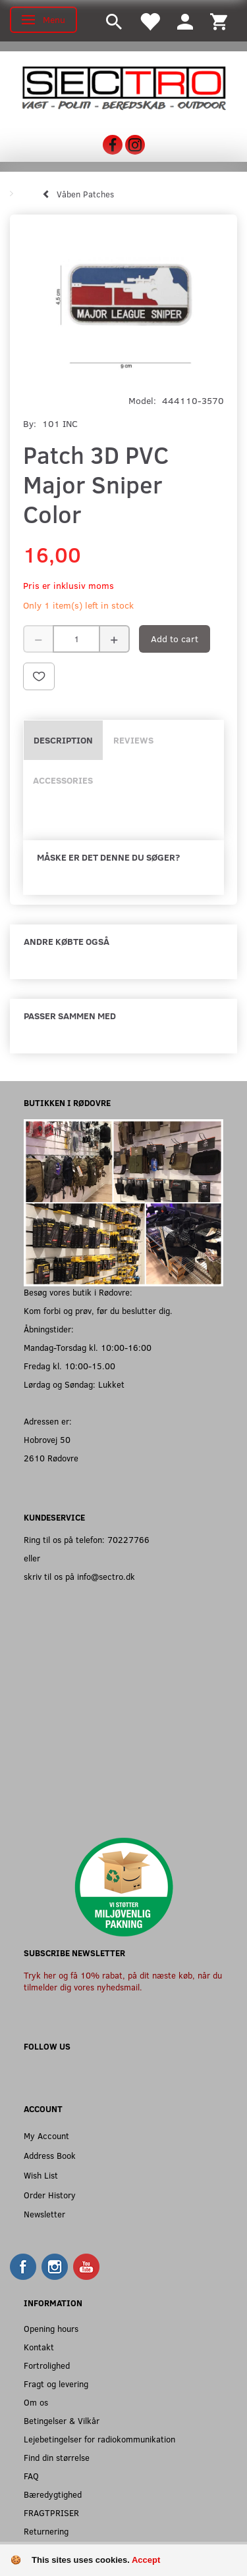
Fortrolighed (47, 2365)
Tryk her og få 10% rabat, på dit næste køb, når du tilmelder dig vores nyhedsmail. (123, 1980)
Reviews (133, 740)
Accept (146, 2560)
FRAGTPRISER (51, 2512)
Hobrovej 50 (47, 1439)
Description (63, 740)
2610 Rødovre (51, 1457)
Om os (36, 2402)
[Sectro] (123, 86)
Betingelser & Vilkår (61, 2420)
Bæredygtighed (53, 2494)
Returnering (46, 2531)
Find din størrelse (57, 2457)
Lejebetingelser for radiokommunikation (99, 2438)
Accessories (63, 780)
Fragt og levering (56, 2383)
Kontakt (39, 2346)
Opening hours (51, 2328)
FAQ (31, 2475)
